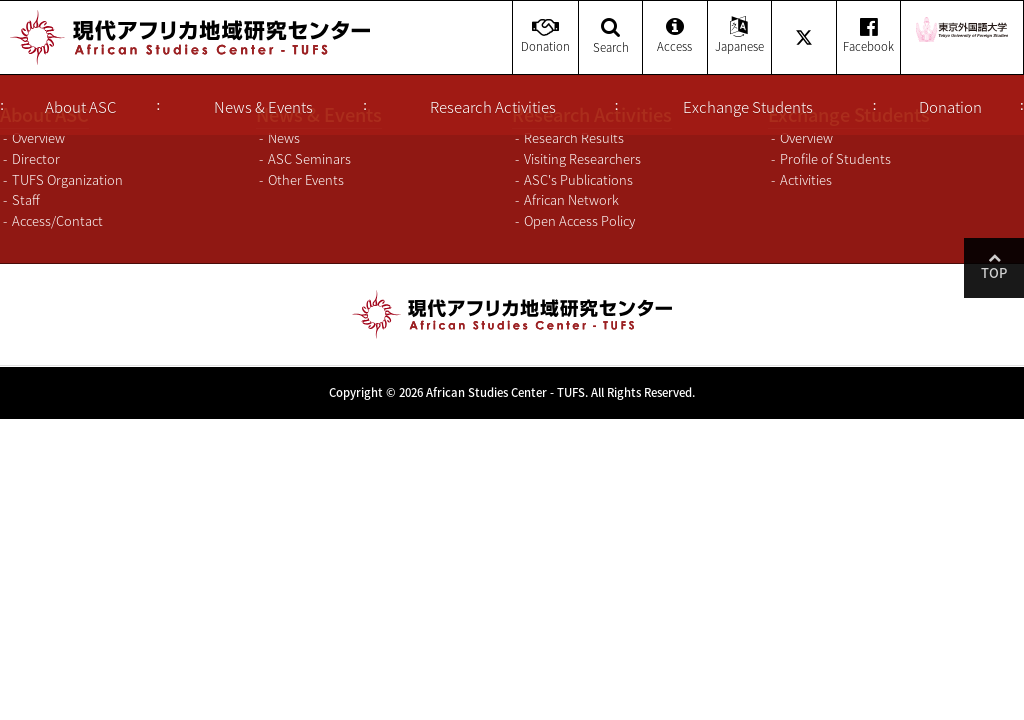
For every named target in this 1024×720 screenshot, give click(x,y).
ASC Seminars (309, 158)
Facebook (868, 36)
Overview (38, 137)
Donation (950, 107)
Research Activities (493, 107)
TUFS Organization (67, 179)
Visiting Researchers (582, 158)
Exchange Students (748, 107)
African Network (571, 199)
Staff (26, 199)
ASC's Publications (578, 179)
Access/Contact (57, 220)
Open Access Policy (579, 220)
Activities (806, 179)
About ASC (80, 107)
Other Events (306, 179)
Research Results (574, 137)
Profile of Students (835, 158)
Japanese (739, 36)
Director (36, 158)
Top (994, 272)
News (284, 137)
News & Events (263, 107)
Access (674, 36)
